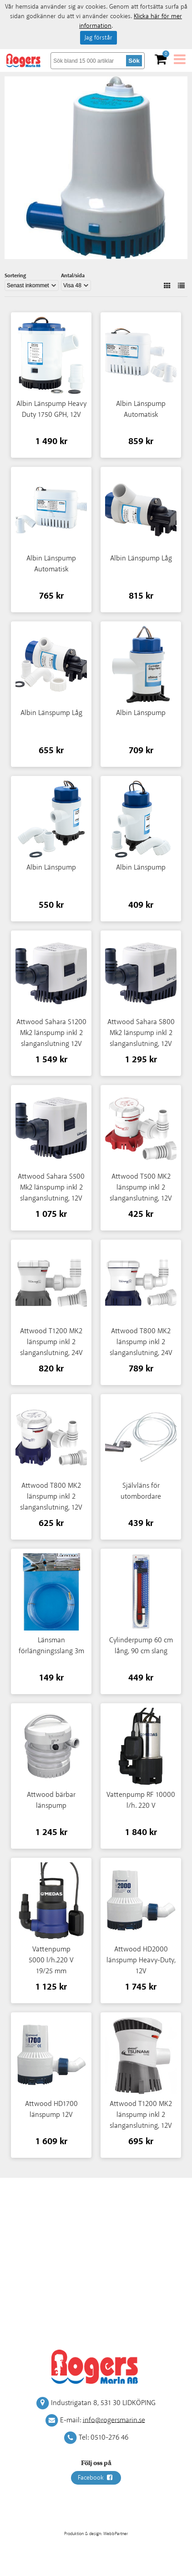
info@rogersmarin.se (114, 2420)
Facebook (96, 2477)
